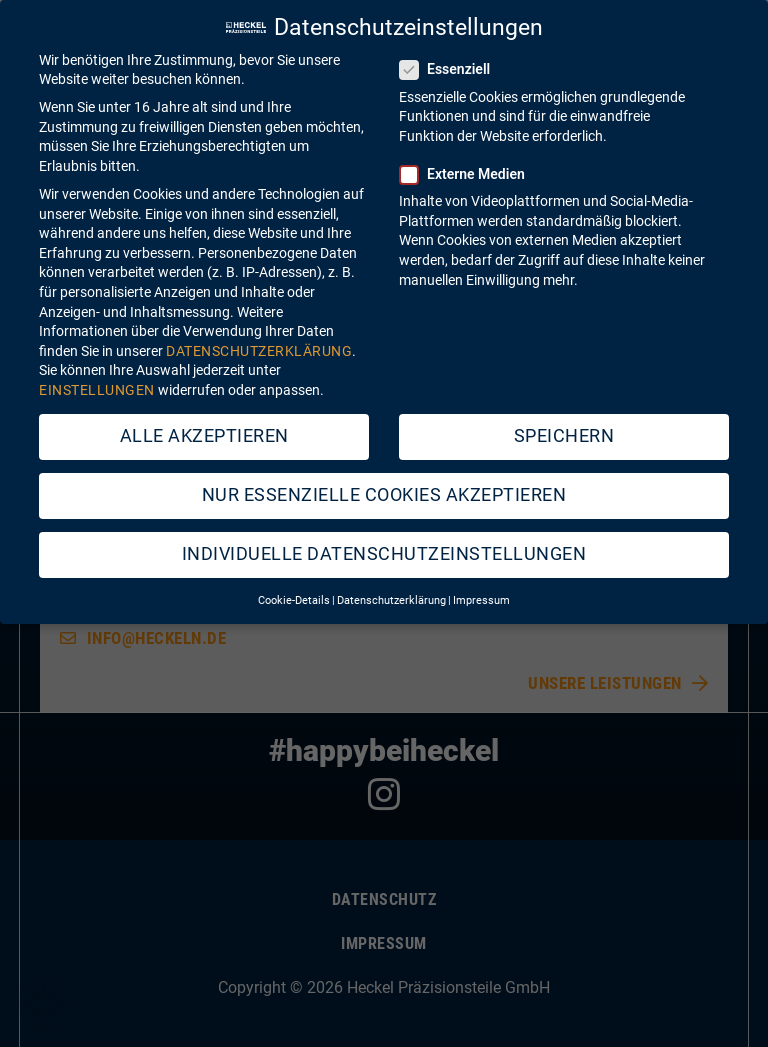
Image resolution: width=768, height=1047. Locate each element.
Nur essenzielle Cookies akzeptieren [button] (384, 482)
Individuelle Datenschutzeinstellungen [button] (384, 541)
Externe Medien (468, 161)
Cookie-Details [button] (294, 588)
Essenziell (451, 57)
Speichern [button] (564, 423)
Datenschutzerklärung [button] (391, 588)
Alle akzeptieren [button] (204, 423)
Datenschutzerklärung (259, 338)
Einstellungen (97, 377)
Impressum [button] (481, 588)
